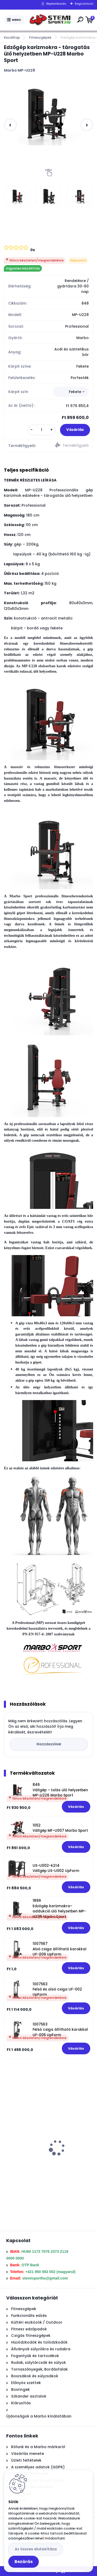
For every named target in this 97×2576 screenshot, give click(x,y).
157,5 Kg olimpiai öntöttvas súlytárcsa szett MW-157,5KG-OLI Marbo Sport (46, 2158)
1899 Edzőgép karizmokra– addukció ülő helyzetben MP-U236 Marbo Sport (59, 1908)
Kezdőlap (12, 37)
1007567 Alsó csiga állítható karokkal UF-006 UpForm (59, 1949)
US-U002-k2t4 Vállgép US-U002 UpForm (56, 1868)
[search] (80, 20)
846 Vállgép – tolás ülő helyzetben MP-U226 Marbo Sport (60, 1790)
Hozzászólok (48, 1744)
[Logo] (49, 19)
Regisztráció (84, 4)
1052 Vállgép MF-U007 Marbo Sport (60, 1828)
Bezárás (23, 2562)
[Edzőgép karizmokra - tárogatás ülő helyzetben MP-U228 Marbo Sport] (48, 113)
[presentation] (10, 124)
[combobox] (71, 392)
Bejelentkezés (56, 4)
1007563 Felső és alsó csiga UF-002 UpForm (57, 1989)
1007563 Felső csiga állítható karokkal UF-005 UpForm (60, 2029)
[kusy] (41, 430)
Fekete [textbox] (75, 391)
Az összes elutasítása (36, 2549)
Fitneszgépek (40, 37)
